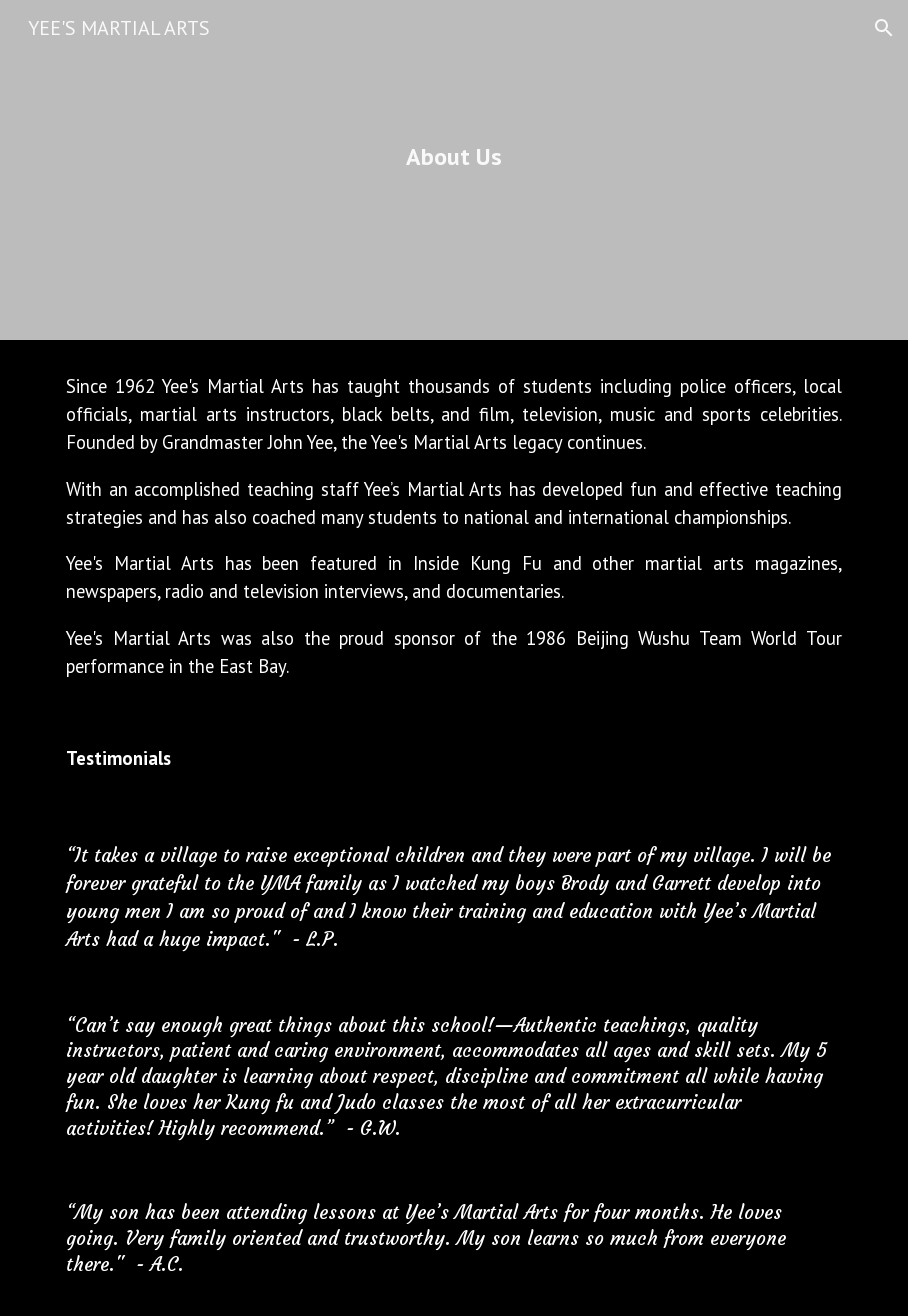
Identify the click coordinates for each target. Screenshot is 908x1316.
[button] (884, 28)
